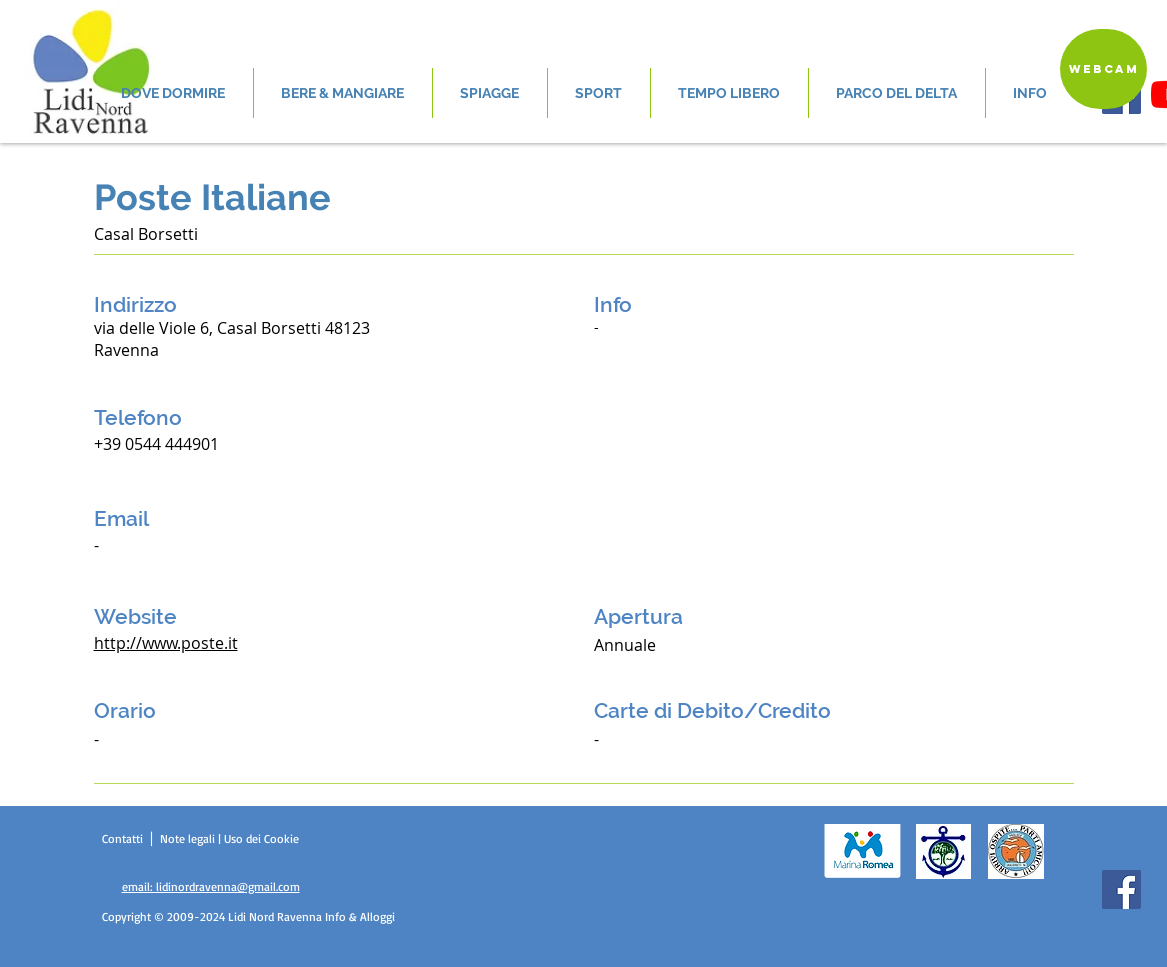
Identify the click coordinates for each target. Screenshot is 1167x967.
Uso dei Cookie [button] (261, 838)
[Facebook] (1121, 889)
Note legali (189, 838)
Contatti (124, 838)
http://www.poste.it (166, 643)
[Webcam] (1103, 69)
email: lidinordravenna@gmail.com (211, 886)
